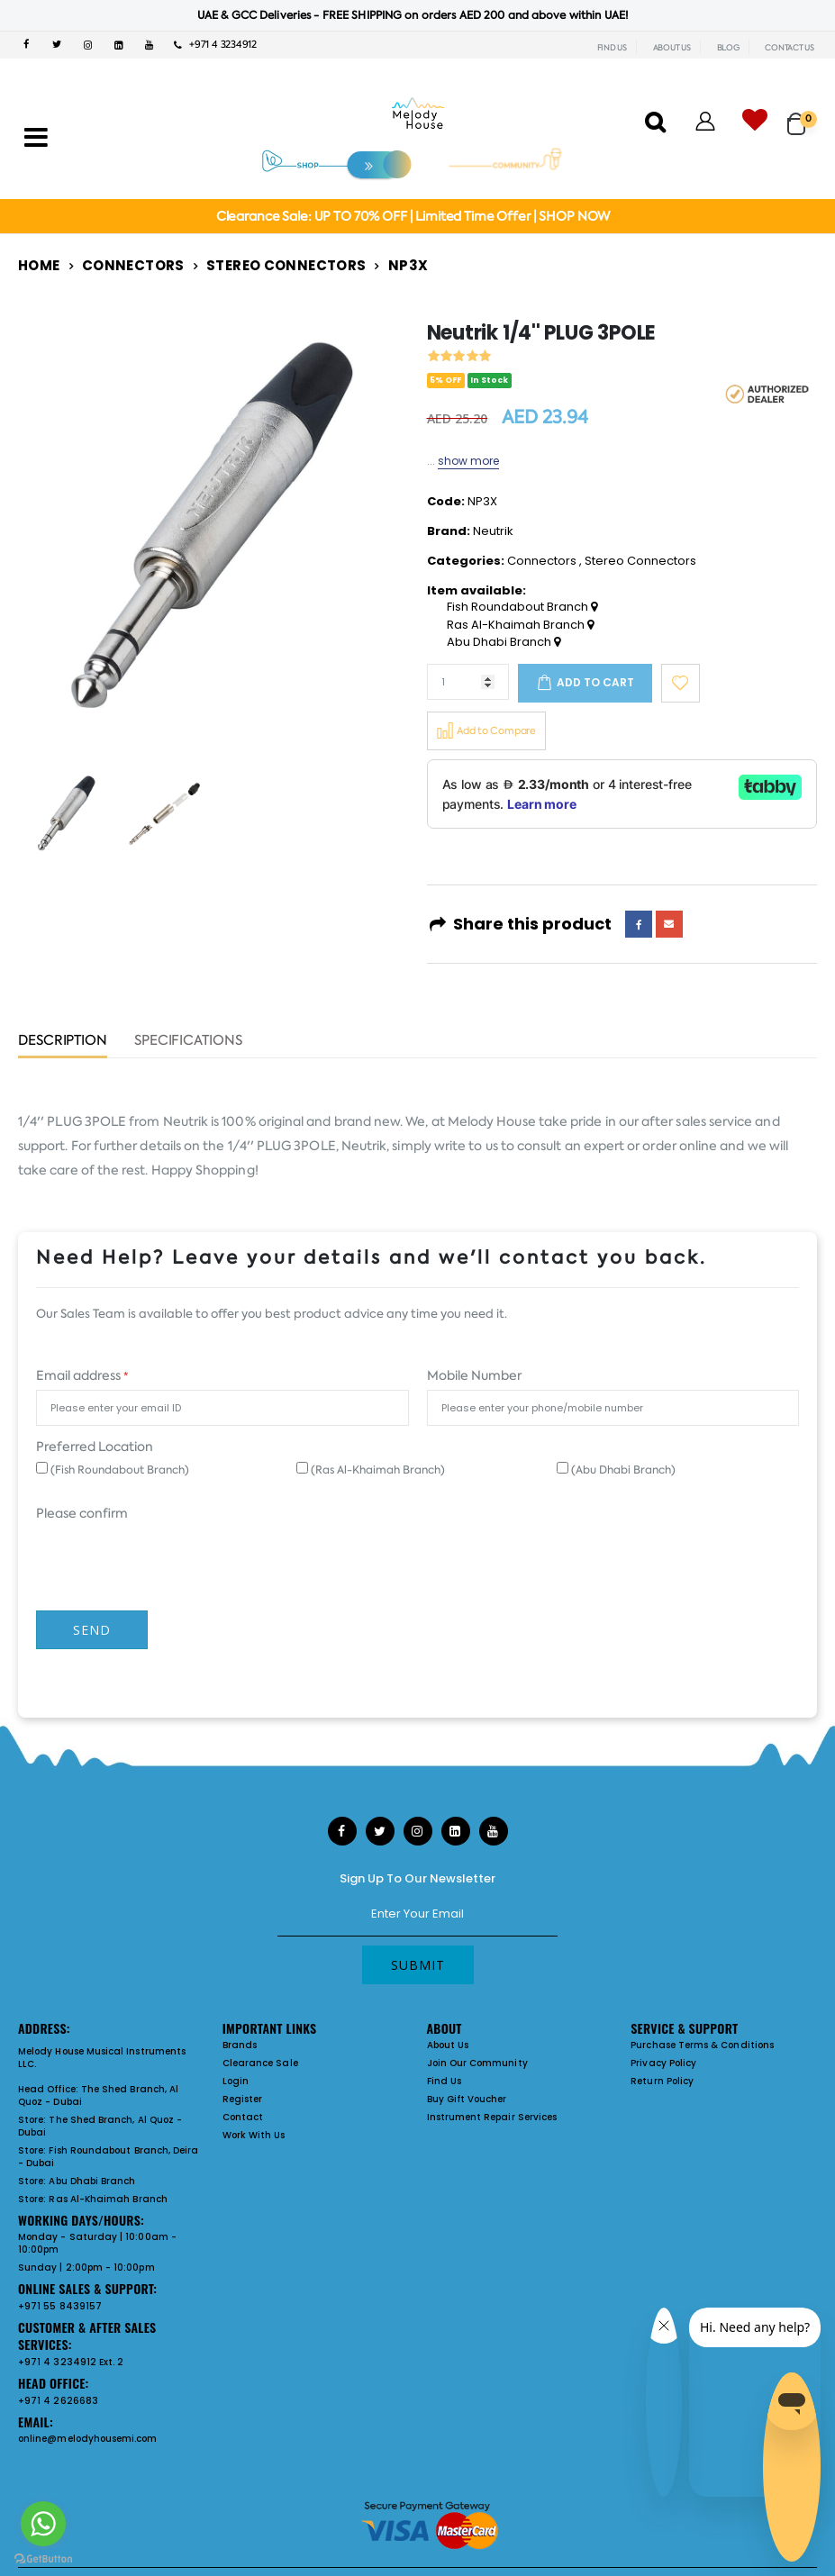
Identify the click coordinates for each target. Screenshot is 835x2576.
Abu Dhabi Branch (503, 642)
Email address (82, 1375)
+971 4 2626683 (58, 2401)
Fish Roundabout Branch (522, 607)
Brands (239, 2045)
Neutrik (493, 531)
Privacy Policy (663, 2063)
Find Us (444, 2081)
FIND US (612, 47)
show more (469, 460)
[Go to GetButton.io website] (43, 2558)
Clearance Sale (260, 2063)
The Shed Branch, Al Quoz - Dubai (98, 2095)
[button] (802, 115)
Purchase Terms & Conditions (702, 2045)
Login (235, 2081)
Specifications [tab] (188, 1041)
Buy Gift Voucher (467, 2099)
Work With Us (254, 2135)
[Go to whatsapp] (43, 2523)
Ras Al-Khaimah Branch (520, 625)
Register (242, 2099)
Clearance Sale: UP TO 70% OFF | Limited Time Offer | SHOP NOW (413, 216)
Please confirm (82, 1513)
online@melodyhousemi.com (88, 2438)
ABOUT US (672, 47)
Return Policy (662, 2081)
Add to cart (595, 682)
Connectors (133, 265)
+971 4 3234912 (215, 44)
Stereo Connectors (286, 265)
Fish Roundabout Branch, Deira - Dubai (108, 2157)
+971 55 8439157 (60, 2306)
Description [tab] (62, 1041)
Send (92, 1629)
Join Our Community (477, 2063)
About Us (448, 2045)
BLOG (728, 47)
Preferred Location (94, 1446)
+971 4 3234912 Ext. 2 (70, 2362)
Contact (242, 2117)
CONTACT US (789, 47)
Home (39, 265)
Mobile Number (474, 1375)
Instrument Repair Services (492, 2117)
